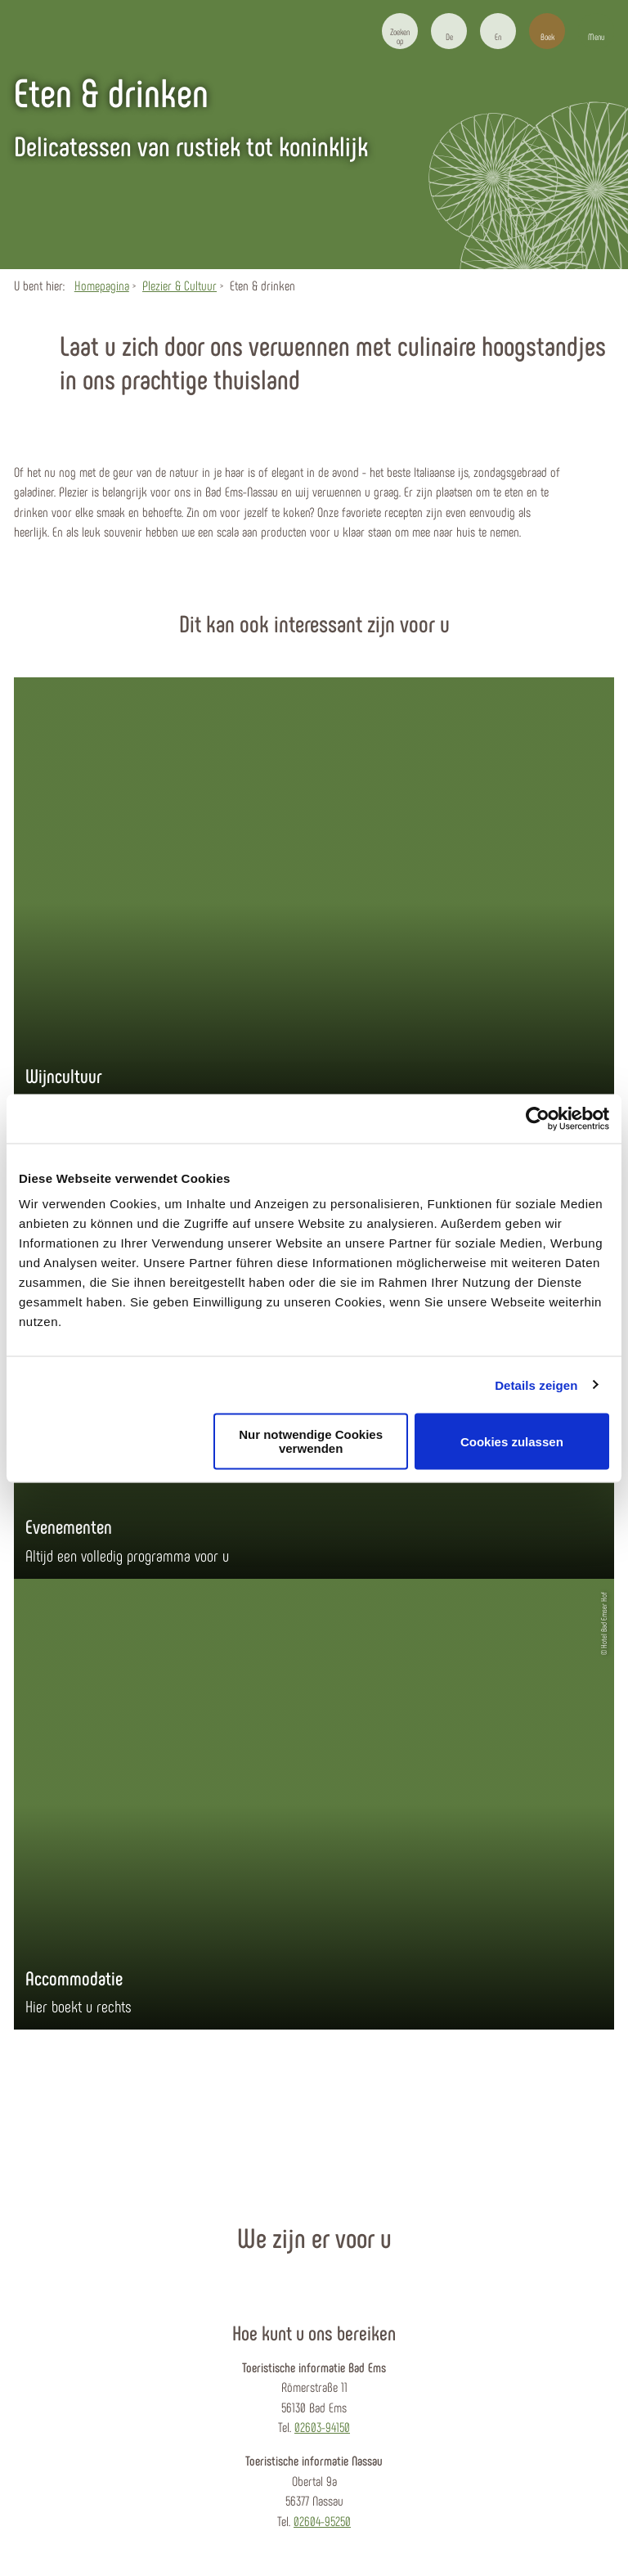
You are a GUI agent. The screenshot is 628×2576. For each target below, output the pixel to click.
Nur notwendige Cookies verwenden (311, 1441)
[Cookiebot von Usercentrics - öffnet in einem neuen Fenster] (537, 1118)
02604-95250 (322, 2521)
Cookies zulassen (511, 1441)
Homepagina (101, 285)
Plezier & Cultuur (179, 285)
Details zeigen (536, 1384)
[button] (449, 31)
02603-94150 (322, 2426)
